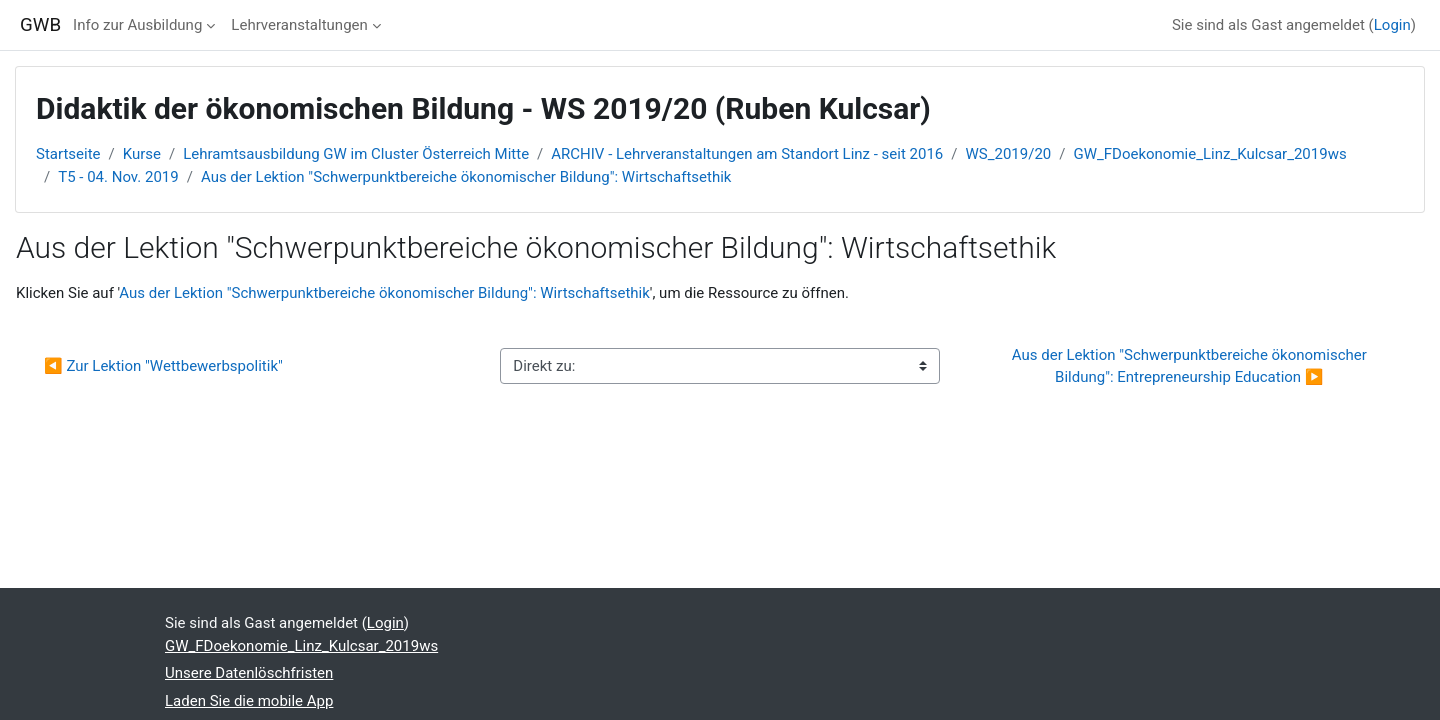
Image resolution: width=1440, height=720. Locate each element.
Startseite (68, 154)
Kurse (142, 154)
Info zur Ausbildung (137, 25)
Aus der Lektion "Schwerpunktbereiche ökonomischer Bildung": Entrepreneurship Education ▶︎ (1191, 366)
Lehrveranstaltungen (299, 25)
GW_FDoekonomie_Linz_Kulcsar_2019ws (1209, 154)
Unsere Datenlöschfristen (249, 673)
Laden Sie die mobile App (249, 701)
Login (1392, 25)
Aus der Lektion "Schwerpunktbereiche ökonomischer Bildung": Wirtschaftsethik (466, 177)
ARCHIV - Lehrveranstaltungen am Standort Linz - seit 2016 (747, 154)
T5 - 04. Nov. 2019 (118, 177)
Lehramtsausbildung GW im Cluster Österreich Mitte (356, 154)
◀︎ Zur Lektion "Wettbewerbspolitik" (163, 366)
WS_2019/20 (1009, 154)
